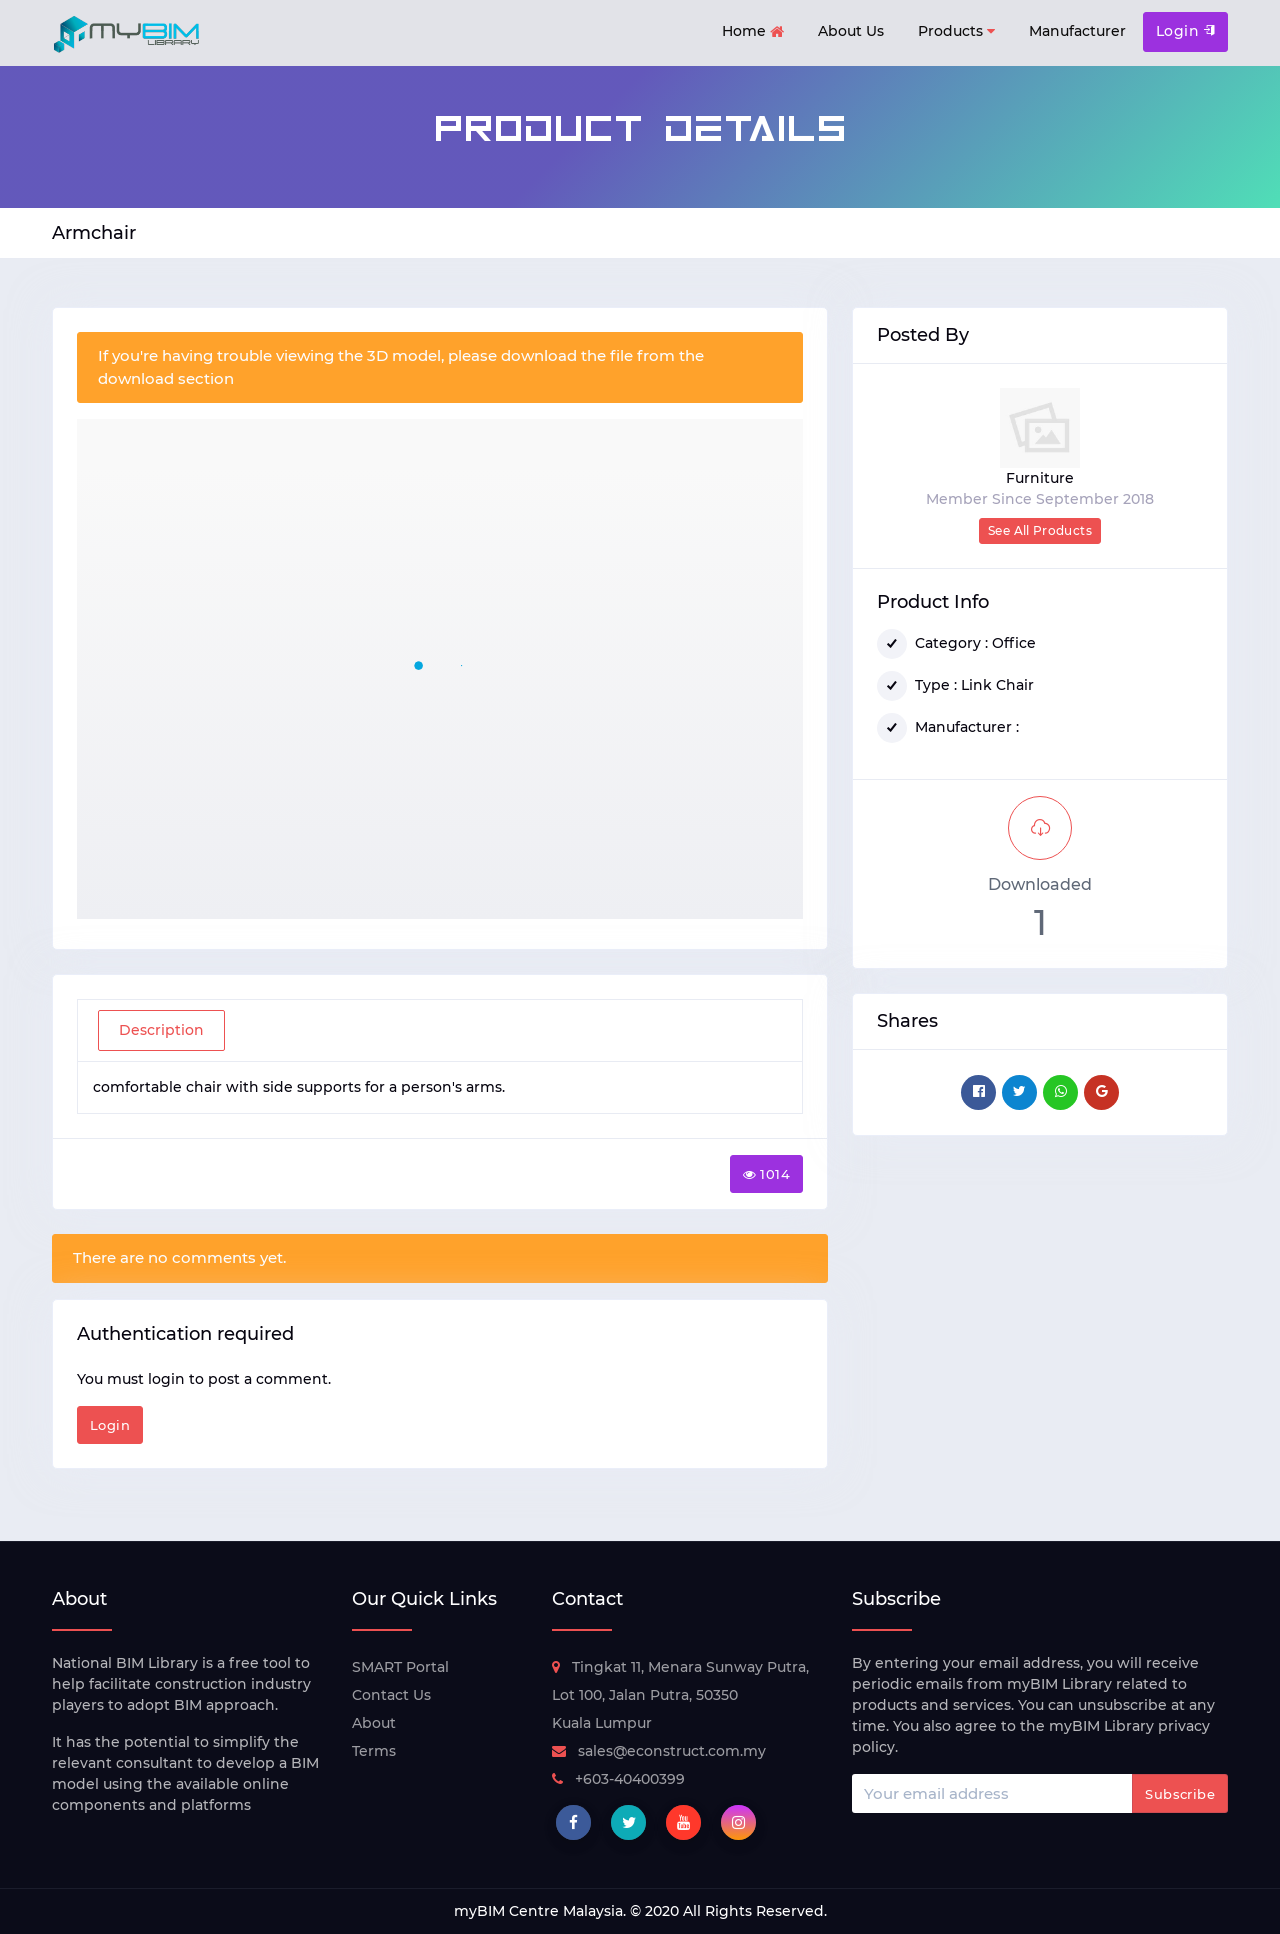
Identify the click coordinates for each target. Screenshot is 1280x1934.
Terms (374, 1751)
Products (956, 31)
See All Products (1040, 530)
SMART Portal (400, 1667)
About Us (851, 31)
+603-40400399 (618, 1779)
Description (161, 1030)
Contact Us (391, 1695)
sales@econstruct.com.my (659, 1751)
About (374, 1723)
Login (1185, 31)
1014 (766, 1174)
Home (753, 32)
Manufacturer (1077, 31)
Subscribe (1180, 1794)
